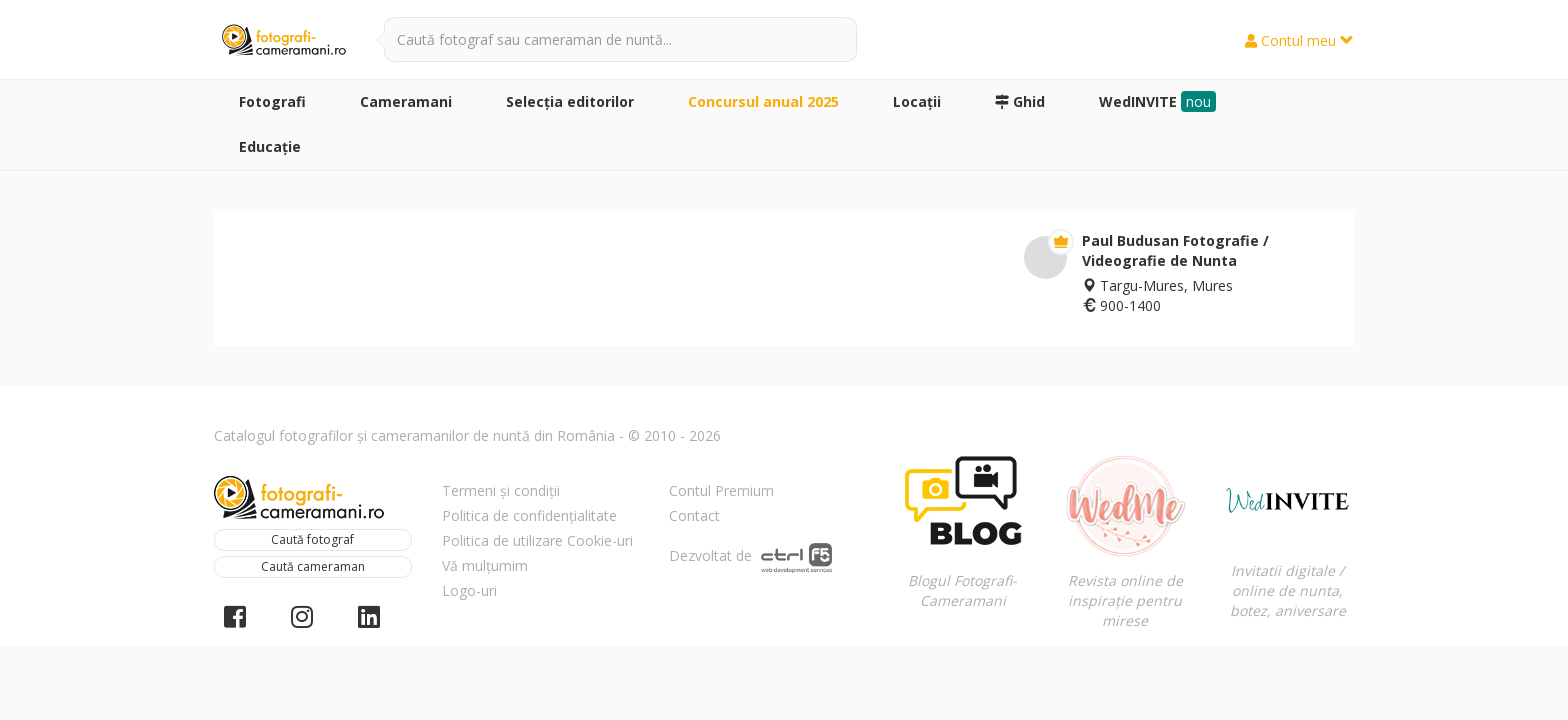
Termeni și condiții (501, 490)
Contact (694, 515)
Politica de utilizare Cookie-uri (537, 540)
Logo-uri (469, 590)
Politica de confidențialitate (529, 515)
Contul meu (1299, 40)
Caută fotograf (312, 539)
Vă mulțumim (485, 565)
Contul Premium (721, 490)
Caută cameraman (313, 566)
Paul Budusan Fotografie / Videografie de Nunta (1175, 250)
